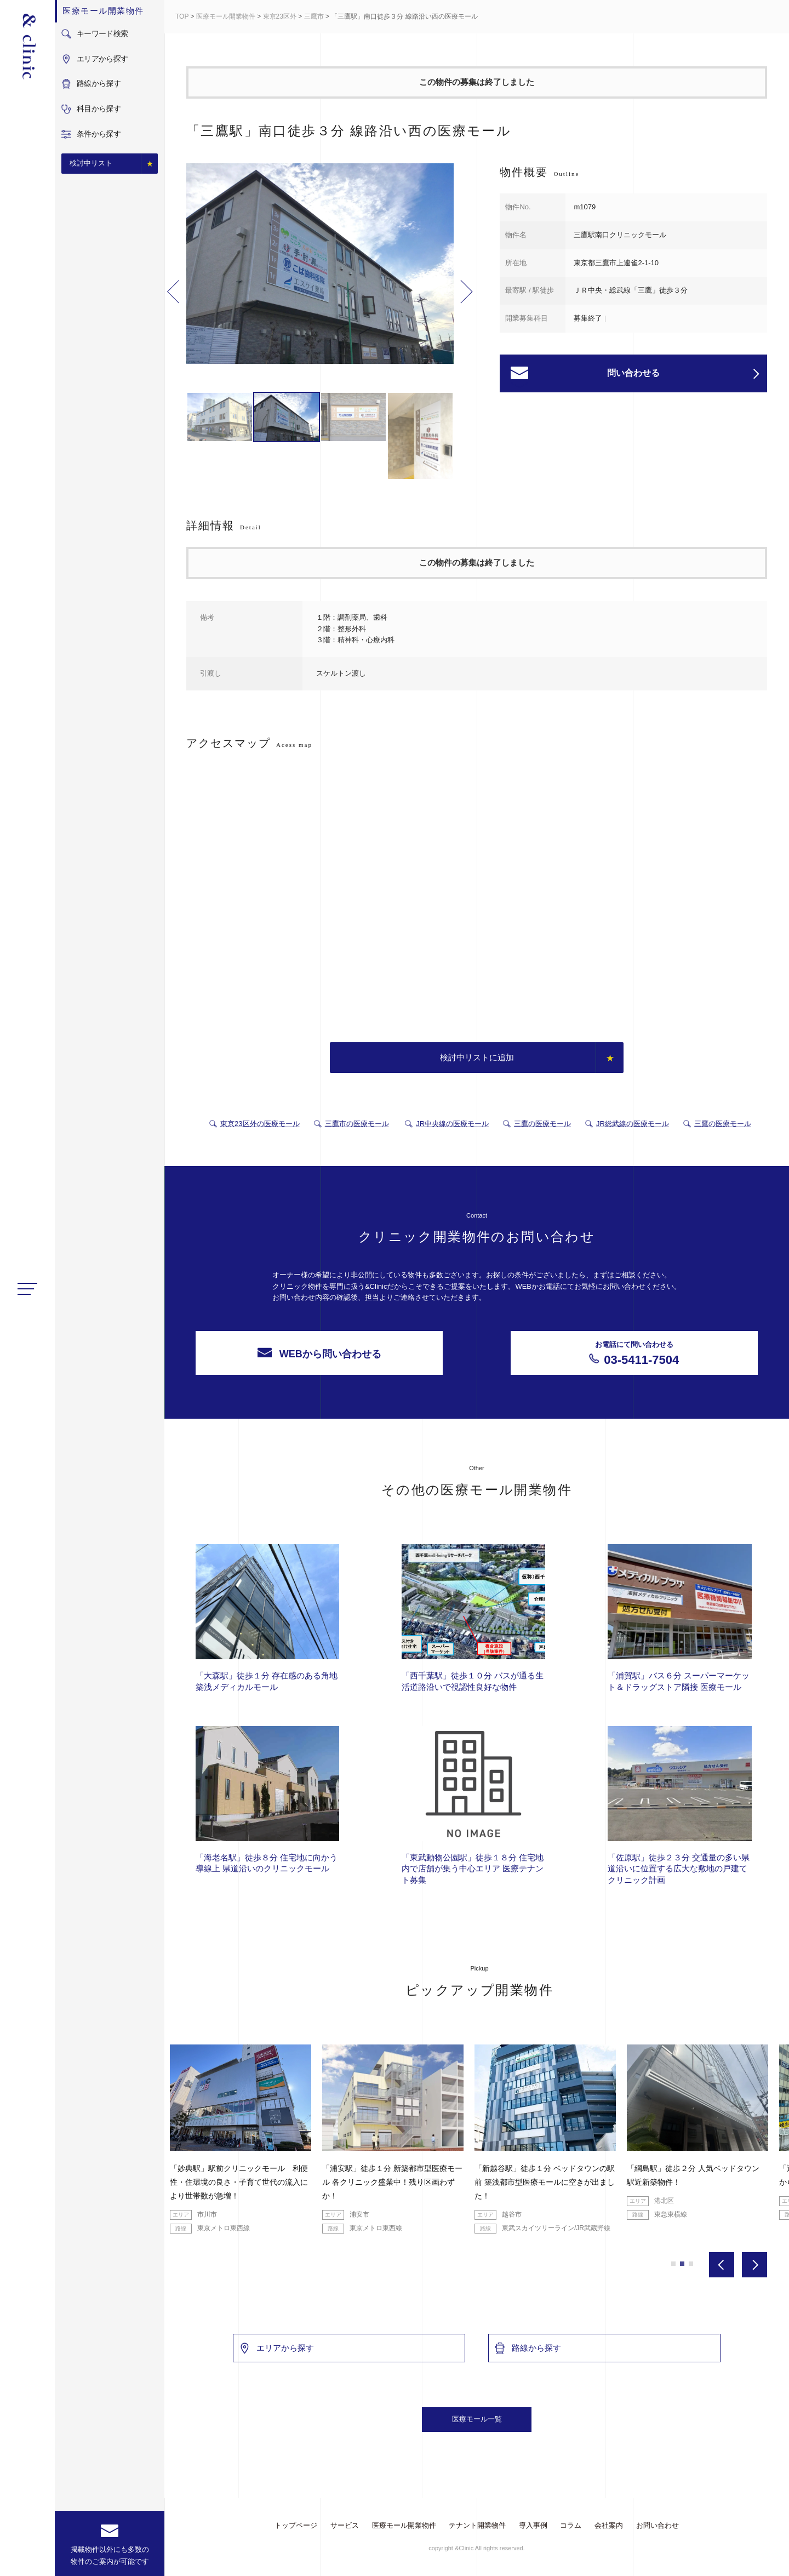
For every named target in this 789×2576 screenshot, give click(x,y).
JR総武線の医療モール (632, 1123)
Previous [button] (173, 291)
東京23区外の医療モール (259, 1123)
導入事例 (533, 2525)
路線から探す (527, 2348)
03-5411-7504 (634, 1353)
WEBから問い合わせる (319, 1353)
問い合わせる (683, 373)
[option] (320, 265)
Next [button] (466, 291)
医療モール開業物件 (225, 16)
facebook (28, 2558)
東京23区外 (279, 16)
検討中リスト (91, 163)
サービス (344, 2525)
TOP (181, 16)
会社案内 (608, 2525)
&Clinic (27, 46)
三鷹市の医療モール (357, 1123)
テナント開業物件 (477, 2525)
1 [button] (673, 2263)
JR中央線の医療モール (452, 1123)
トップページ (296, 2525)
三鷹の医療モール (542, 1123)
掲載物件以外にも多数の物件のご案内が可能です (110, 2555)
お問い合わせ (657, 2525)
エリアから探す (276, 2348)
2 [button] (682, 2263)
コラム (570, 2525)
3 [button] (691, 2263)
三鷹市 (314, 16)
